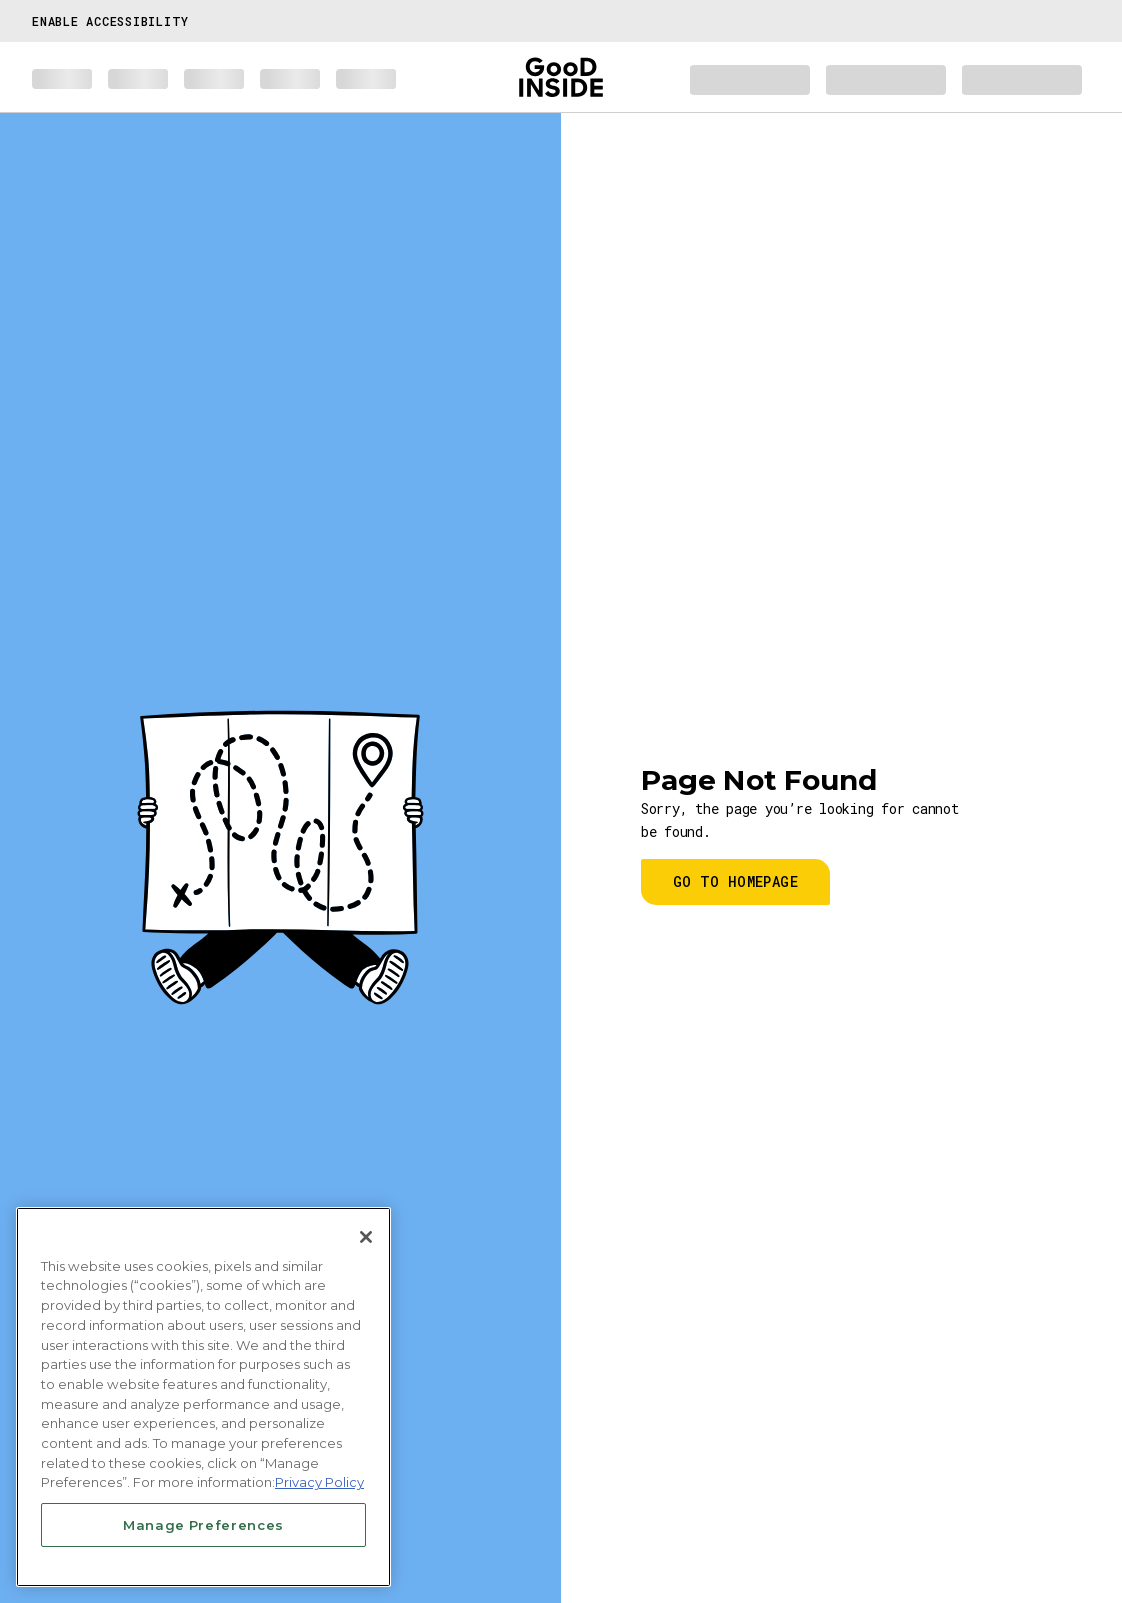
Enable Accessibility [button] (110, 21)
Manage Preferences (203, 1525)
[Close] (366, 1237)
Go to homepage (735, 881)
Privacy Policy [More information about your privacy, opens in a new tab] (319, 1482)
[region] (203, 1397)
